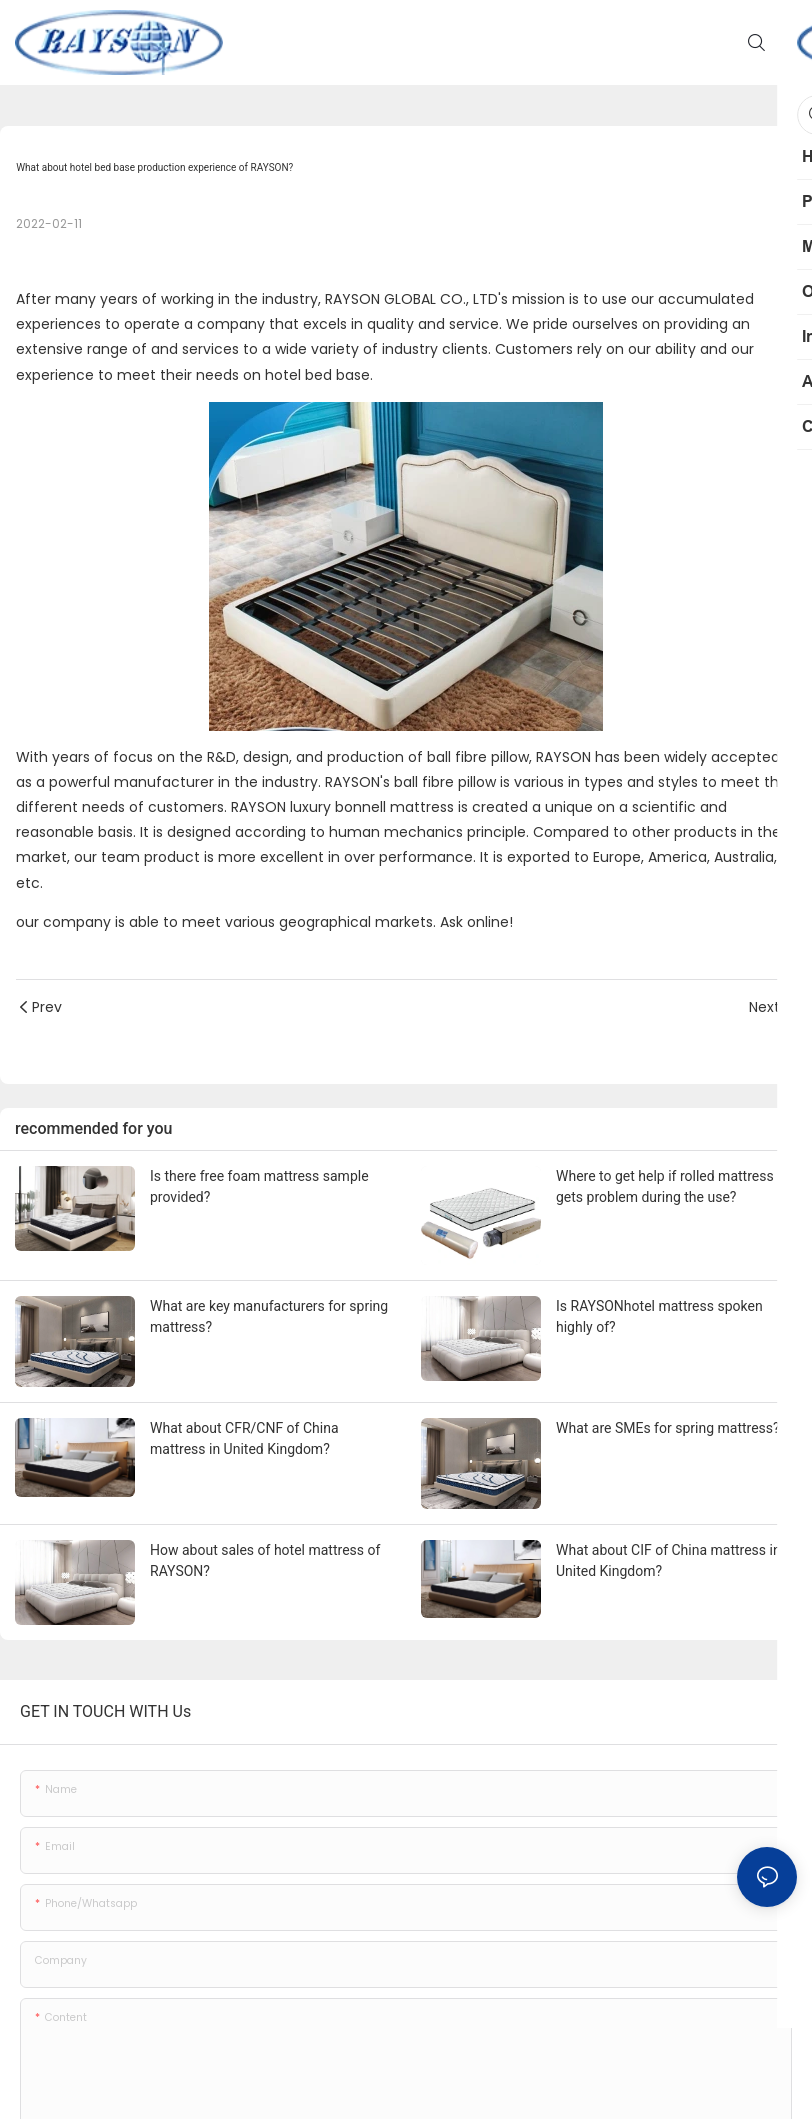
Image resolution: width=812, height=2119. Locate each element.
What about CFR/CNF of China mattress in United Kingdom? (244, 1438)
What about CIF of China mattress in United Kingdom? (668, 1560)
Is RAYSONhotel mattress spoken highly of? (659, 1316)
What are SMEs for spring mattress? (668, 1428)
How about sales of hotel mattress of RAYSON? (265, 1560)
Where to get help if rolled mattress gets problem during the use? (665, 1186)
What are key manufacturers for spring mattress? (269, 1316)
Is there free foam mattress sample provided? (259, 1186)
